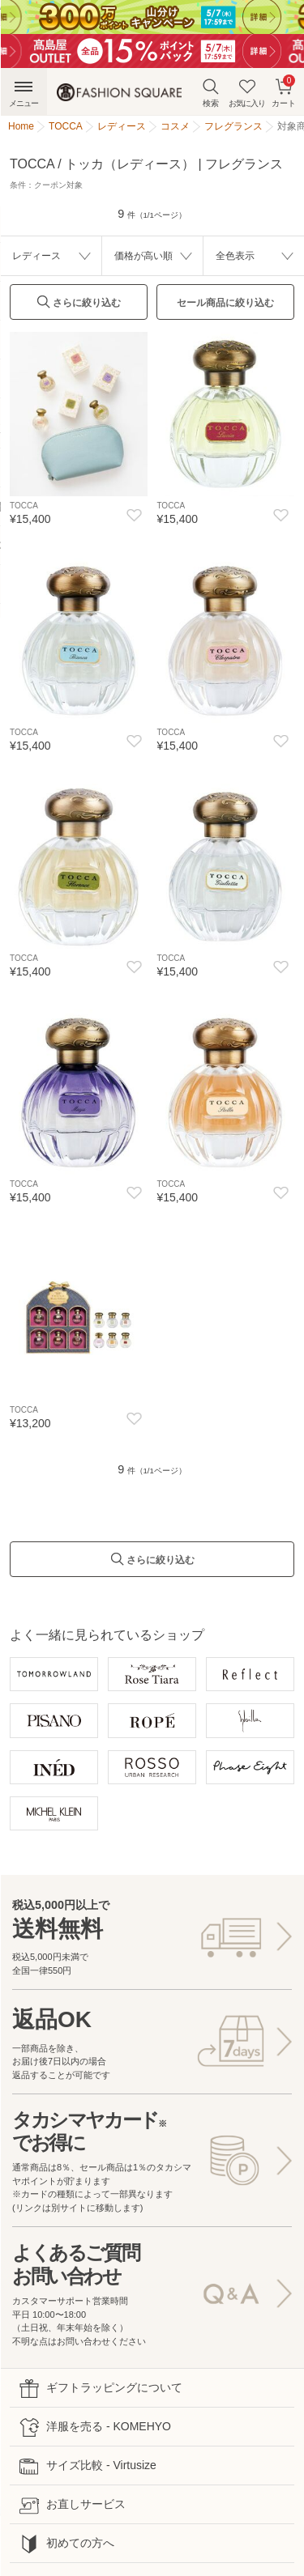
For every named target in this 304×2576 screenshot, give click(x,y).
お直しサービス (72, 2505)
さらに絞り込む (78, 306)
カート (284, 91)
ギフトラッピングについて (100, 2388)
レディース (36, 255)
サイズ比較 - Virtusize (87, 2466)
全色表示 (235, 255)
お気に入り (247, 93)
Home (21, 126)
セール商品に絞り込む (225, 302)
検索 (211, 93)
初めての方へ (66, 2544)
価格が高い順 (143, 255)
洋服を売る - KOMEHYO (95, 2427)
